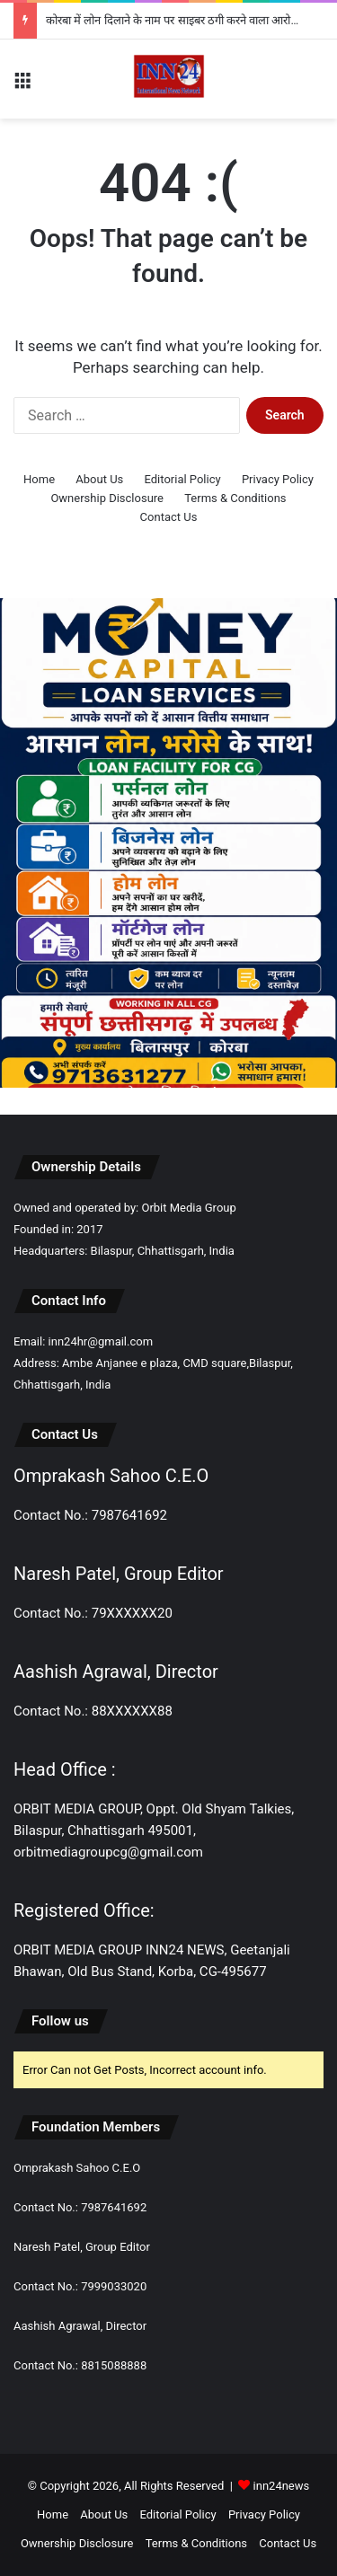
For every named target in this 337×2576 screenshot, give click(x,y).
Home (39, 479)
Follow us (60, 2021)
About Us (99, 479)
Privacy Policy (278, 479)
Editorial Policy (183, 479)
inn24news (281, 2485)
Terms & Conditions (235, 498)
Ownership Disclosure (107, 498)
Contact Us (169, 517)
